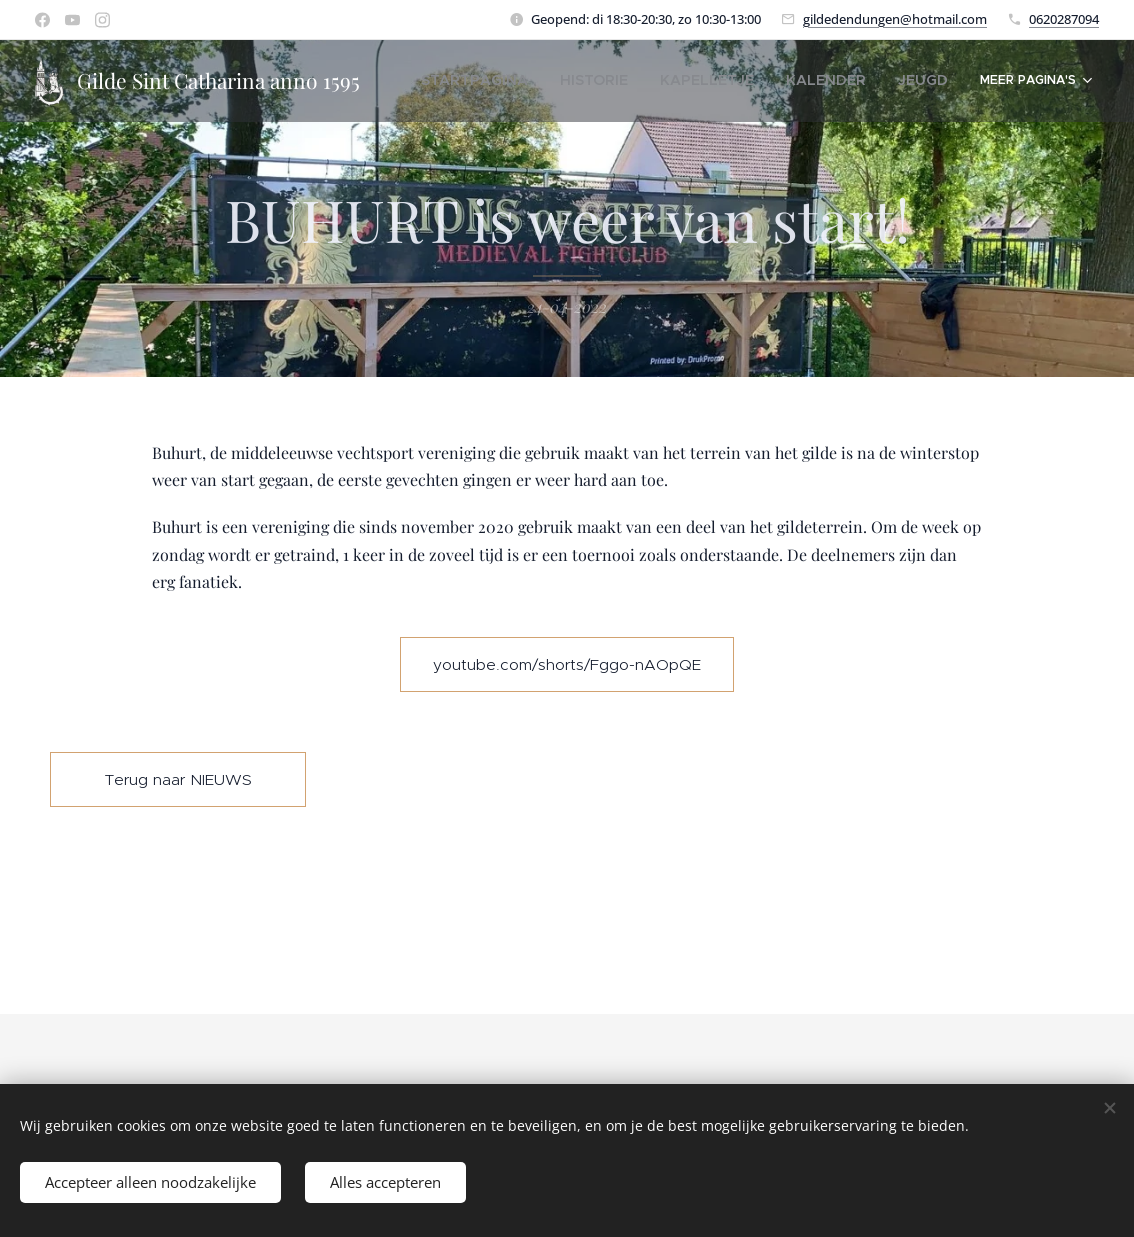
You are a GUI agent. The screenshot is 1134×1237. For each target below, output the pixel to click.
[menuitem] (536, 81)
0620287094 (1064, 19)
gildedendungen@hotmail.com (895, 19)
